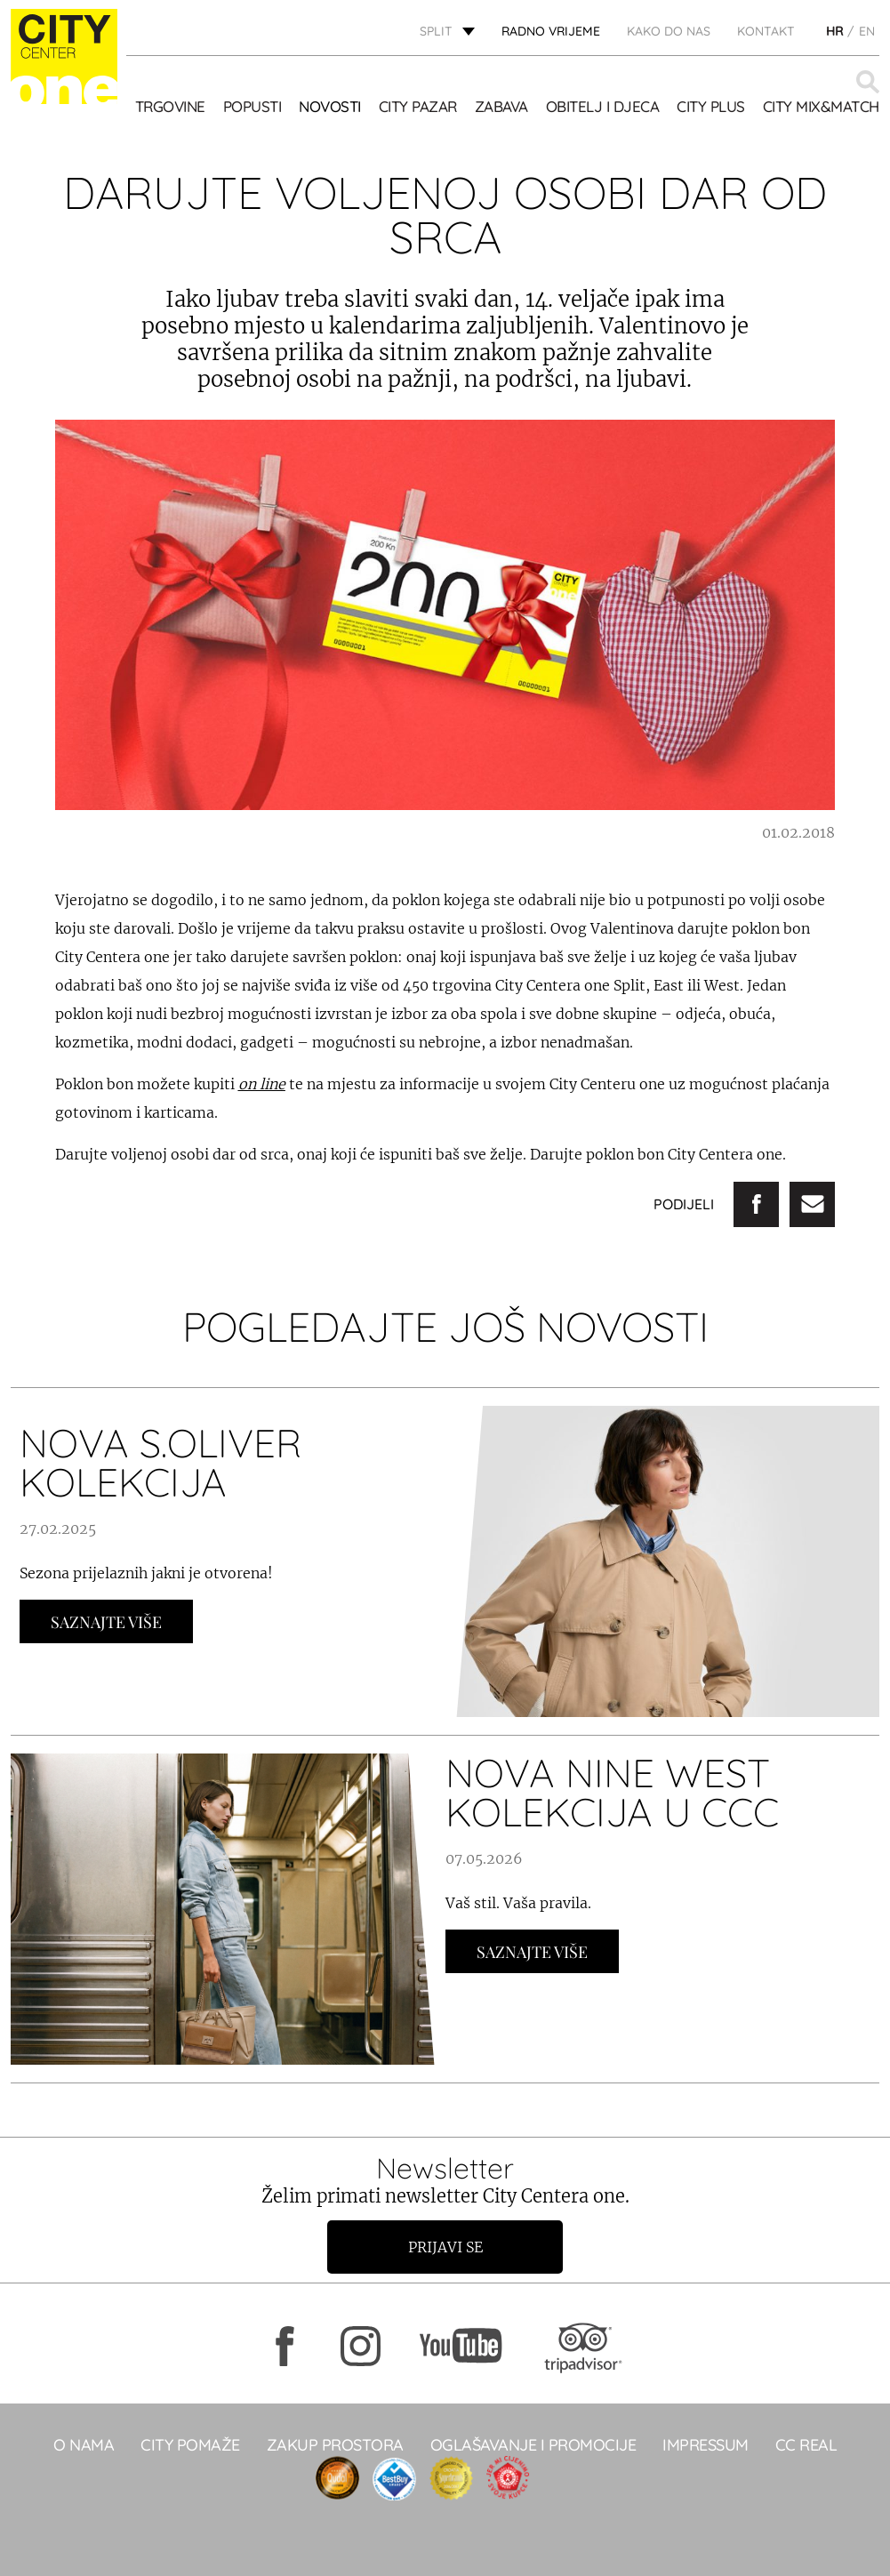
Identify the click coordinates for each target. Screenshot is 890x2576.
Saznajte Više (106, 1622)
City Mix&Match (821, 106)
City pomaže (190, 2445)
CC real (806, 2445)
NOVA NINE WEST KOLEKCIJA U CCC (612, 1792)
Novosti (330, 106)
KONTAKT (766, 31)
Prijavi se (445, 2247)
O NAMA (83, 2445)
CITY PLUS (711, 106)
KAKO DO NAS (668, 31)
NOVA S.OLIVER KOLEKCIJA (160, 1462)
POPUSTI (252, 106)
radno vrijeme (550, 31)
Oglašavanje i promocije (533, 2445)
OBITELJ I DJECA (603, 106)
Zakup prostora (335, 2445)
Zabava (501, 106)
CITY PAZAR (418, 106)
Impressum (705, 2445)
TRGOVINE (170, 106)
